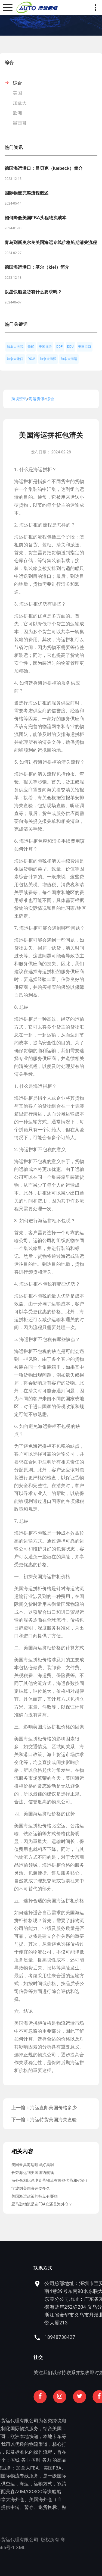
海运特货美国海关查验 (53, 2119)
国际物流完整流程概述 (27, 193)
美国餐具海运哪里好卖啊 (32, 2165)
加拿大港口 (15, 359)
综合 (17, 83)
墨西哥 (20, 123)
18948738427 (82, 2337)
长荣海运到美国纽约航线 (32, 2172)
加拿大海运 (69, 359)
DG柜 (32, 359)
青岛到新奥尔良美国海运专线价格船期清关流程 (51, 242)
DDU (70, 347)
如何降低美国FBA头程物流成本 (35, 217)
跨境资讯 (19, 399)
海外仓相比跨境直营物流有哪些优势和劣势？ (49, 2180)
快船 (31, 347)
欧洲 (17, 113)
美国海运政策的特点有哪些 (34, 2196)
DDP (59, 347)
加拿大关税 (15, 347)
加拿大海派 (48, 359)
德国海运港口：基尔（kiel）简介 (37, 267)
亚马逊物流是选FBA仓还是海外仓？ (41, 2204)
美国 (17, 93)
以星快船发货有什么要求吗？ (33, 292)
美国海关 (45, 347)
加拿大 (20, 103)
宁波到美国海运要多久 (30, 2188)
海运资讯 (36, 399)
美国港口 (84, 347)
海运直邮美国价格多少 (53, 2107)
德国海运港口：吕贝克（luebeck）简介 (44, 168)
